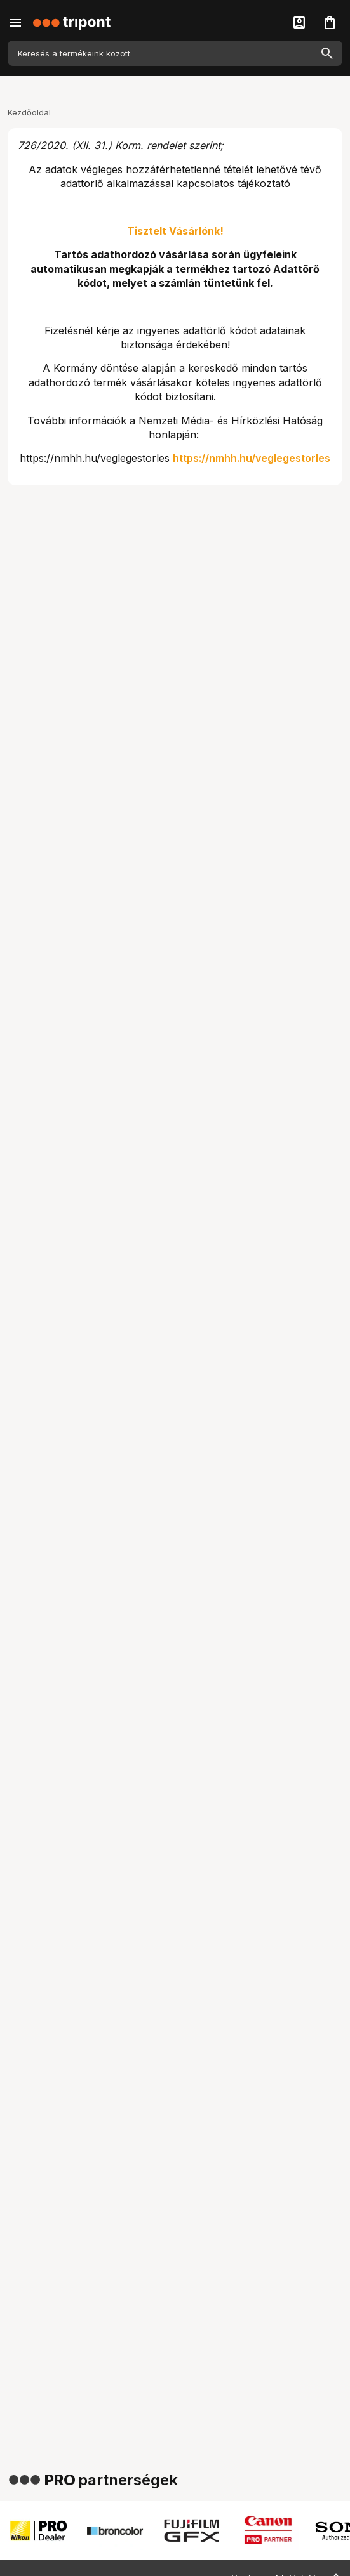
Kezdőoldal (29, 112)
